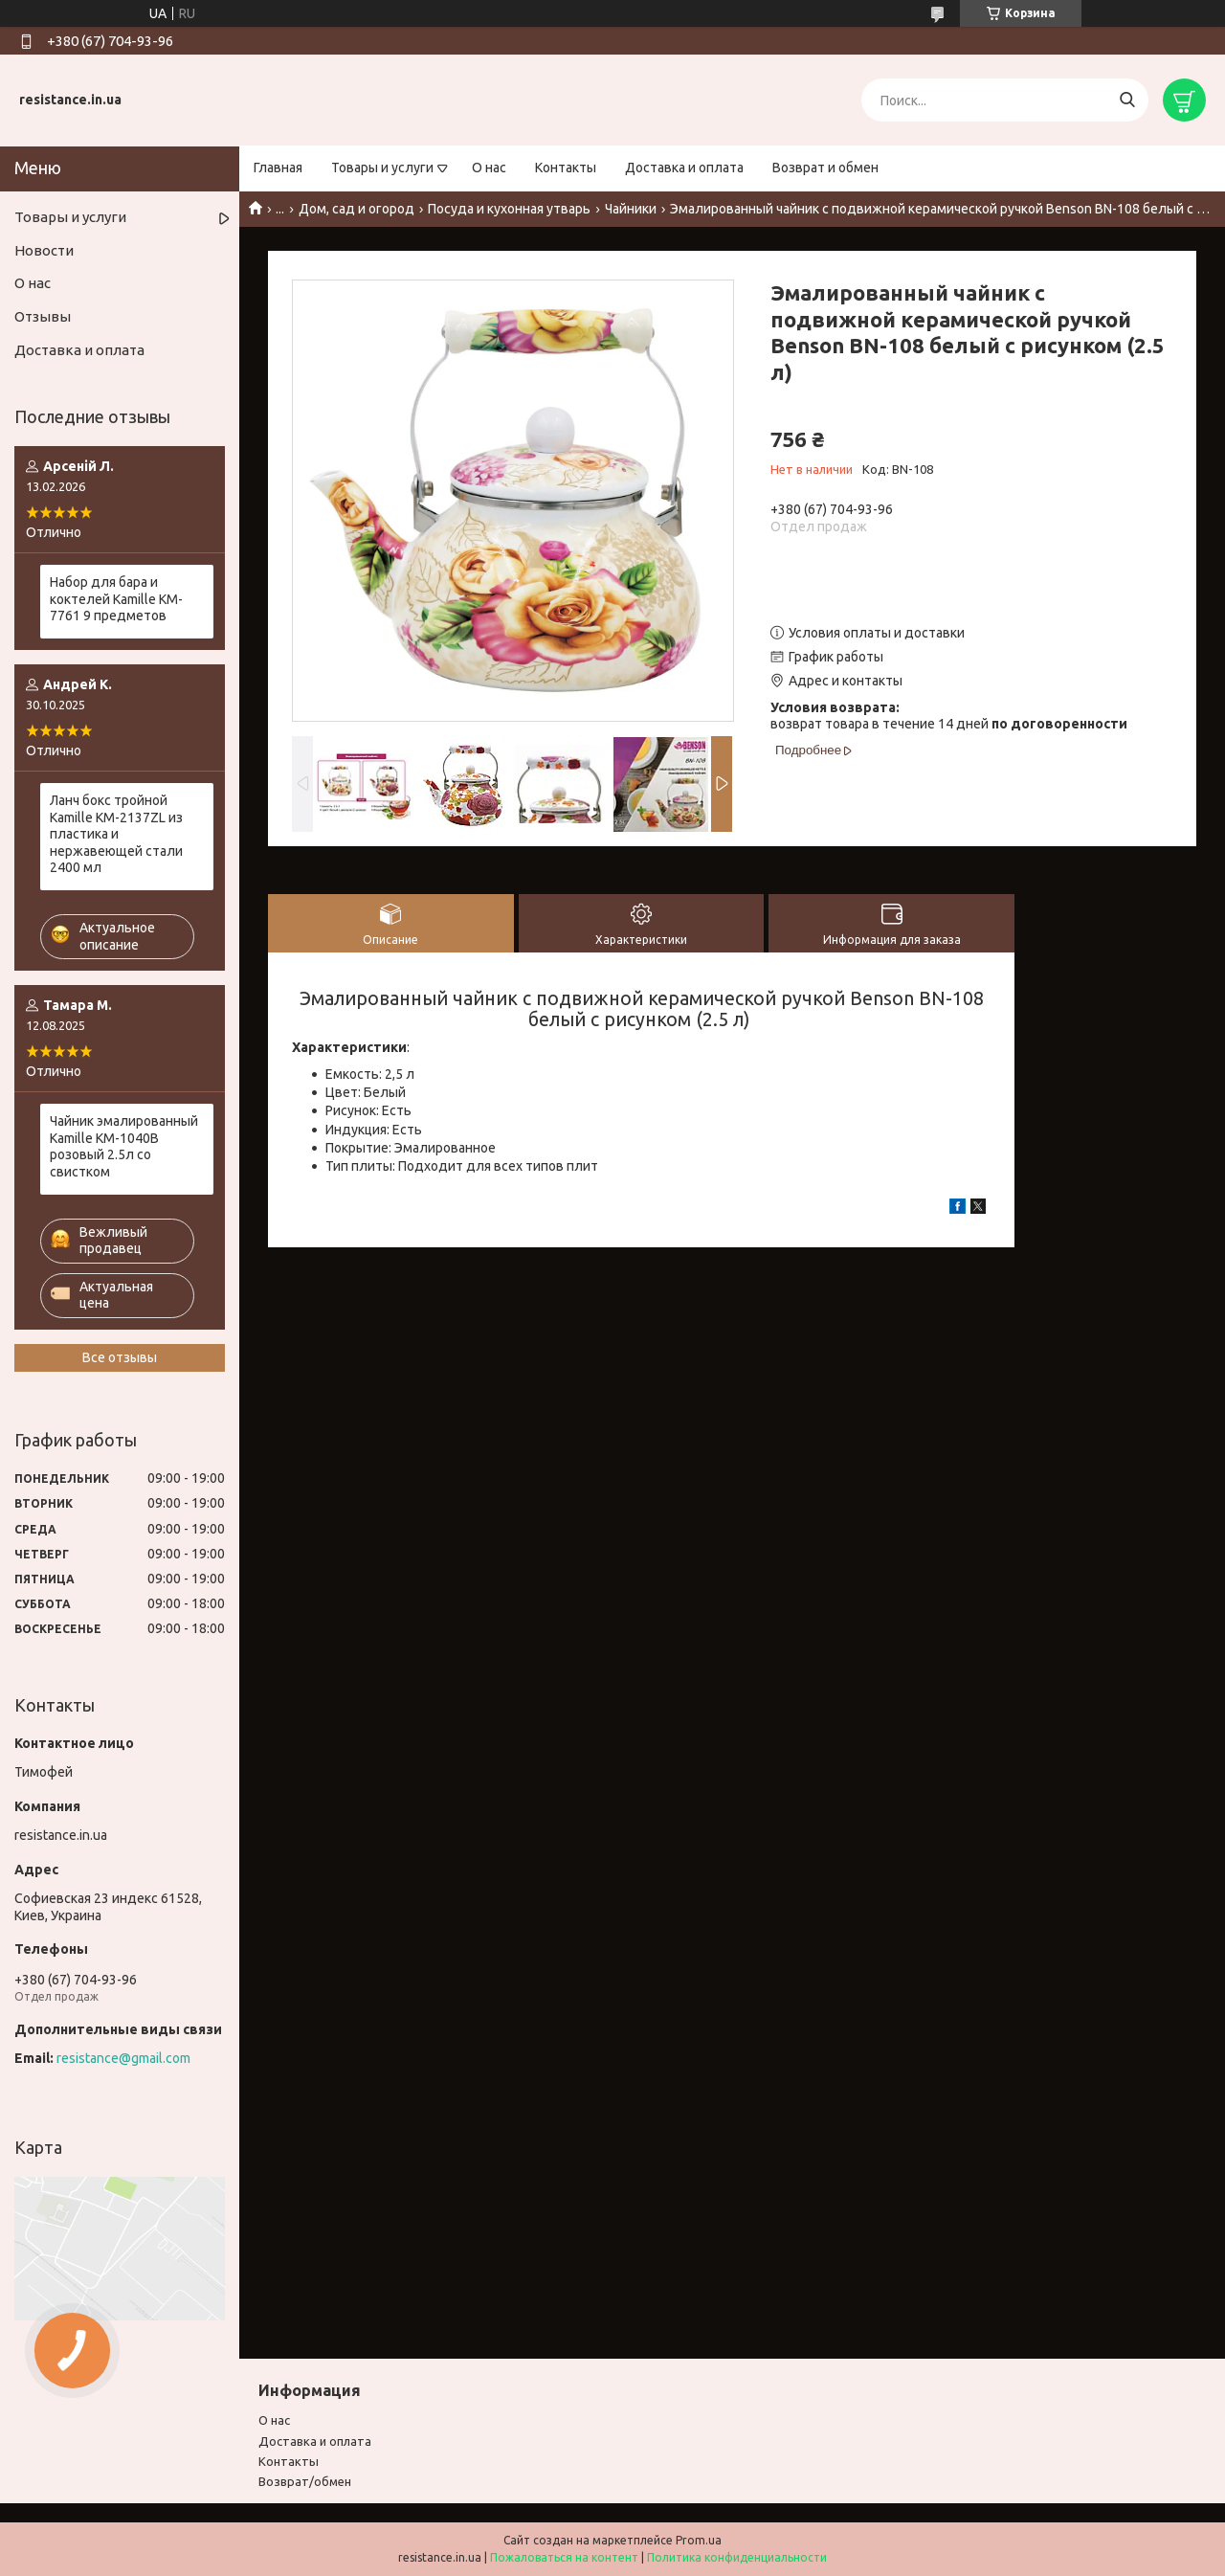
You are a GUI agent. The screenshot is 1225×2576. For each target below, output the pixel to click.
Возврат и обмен (825, 167)
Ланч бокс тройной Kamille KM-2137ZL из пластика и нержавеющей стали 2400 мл (116, 834)
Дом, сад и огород (356, 208)
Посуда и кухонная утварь (509, 208)
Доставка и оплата (684, 167)
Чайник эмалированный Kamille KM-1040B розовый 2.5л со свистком (124, 1146)
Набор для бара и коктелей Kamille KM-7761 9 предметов (116, 598)
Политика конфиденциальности (737, 2557)
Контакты (565, 167)
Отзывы (42, 316)
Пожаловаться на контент (564, 2557)
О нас (489, 167)
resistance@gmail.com (123, 2058)
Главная (278, 167)
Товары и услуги (382, 167)
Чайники (631, 208)
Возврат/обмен (304, 2481)
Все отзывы (119, 1357)
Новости (44, 250)
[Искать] (1126, 100)
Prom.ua (699, 2540)
